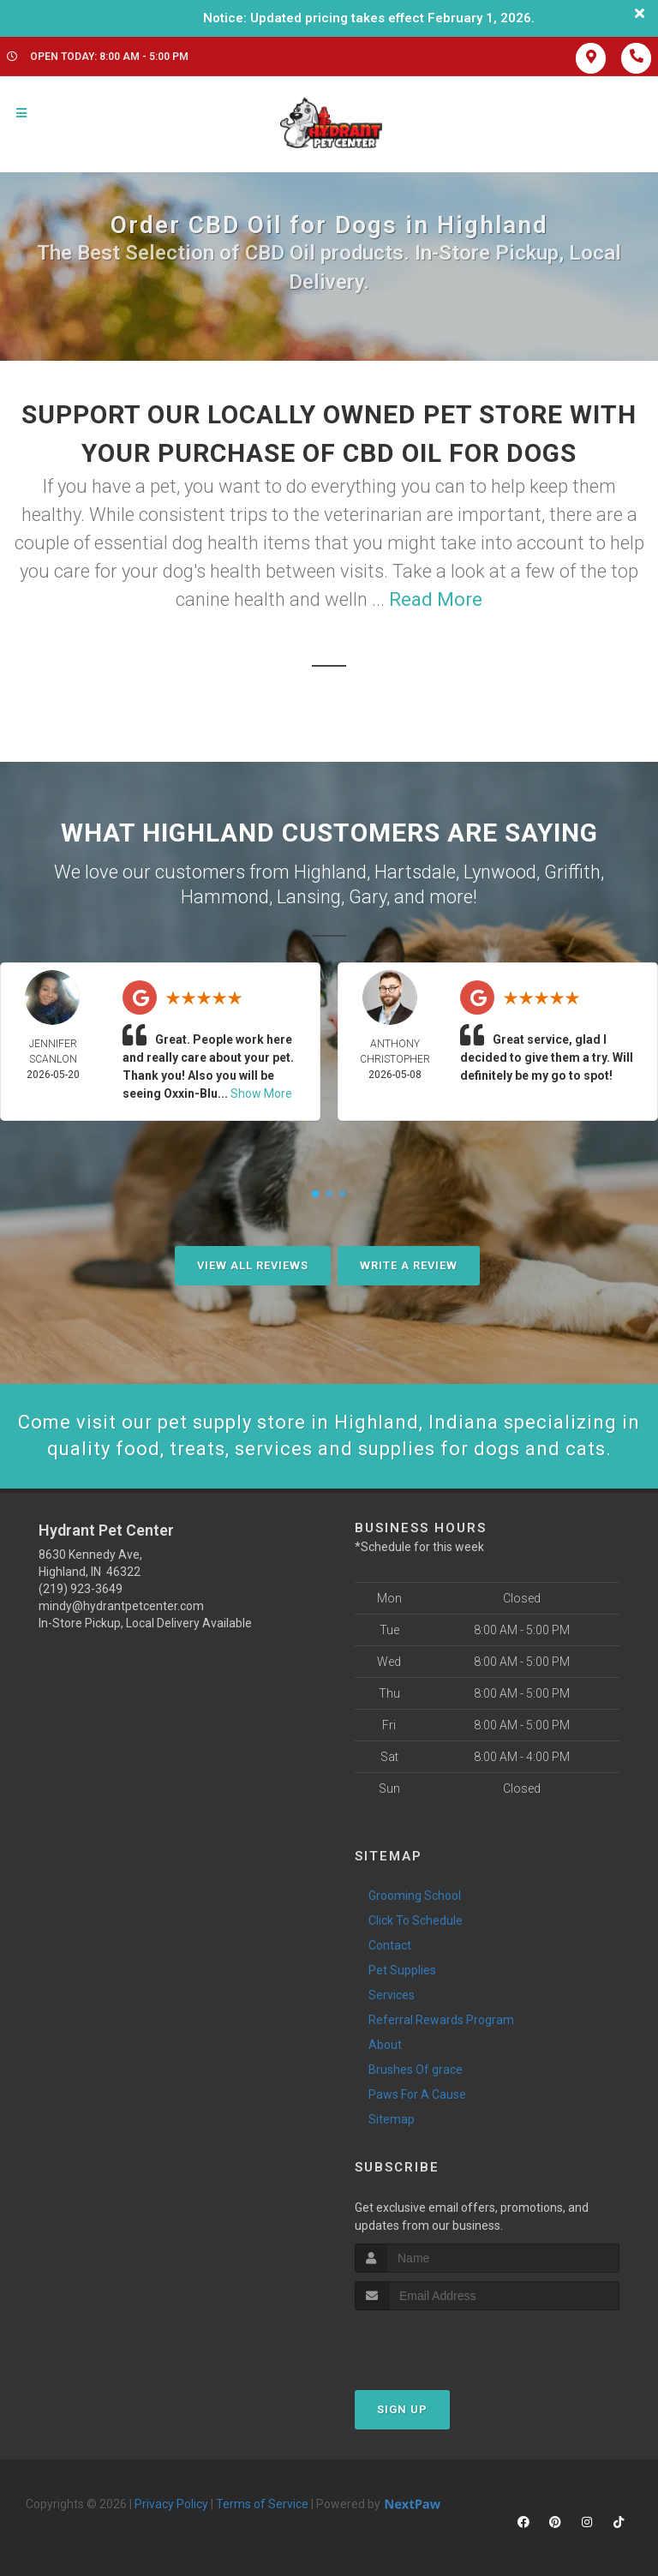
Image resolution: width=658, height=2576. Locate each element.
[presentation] (446, 2342)
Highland (330, 872)
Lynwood (500, 872)
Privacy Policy (171, 2504)
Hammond (225, 897)
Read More (435, 599)
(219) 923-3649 (81, 1589)
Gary (367, 897)
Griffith (572, 872)
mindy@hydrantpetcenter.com (121, 1606)
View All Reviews (252, 1265)
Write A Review (409, 1265)
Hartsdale (415, 872)
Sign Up (402, 2409)
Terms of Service (262, 2504)
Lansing (309, 897)
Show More (261, 1093)
